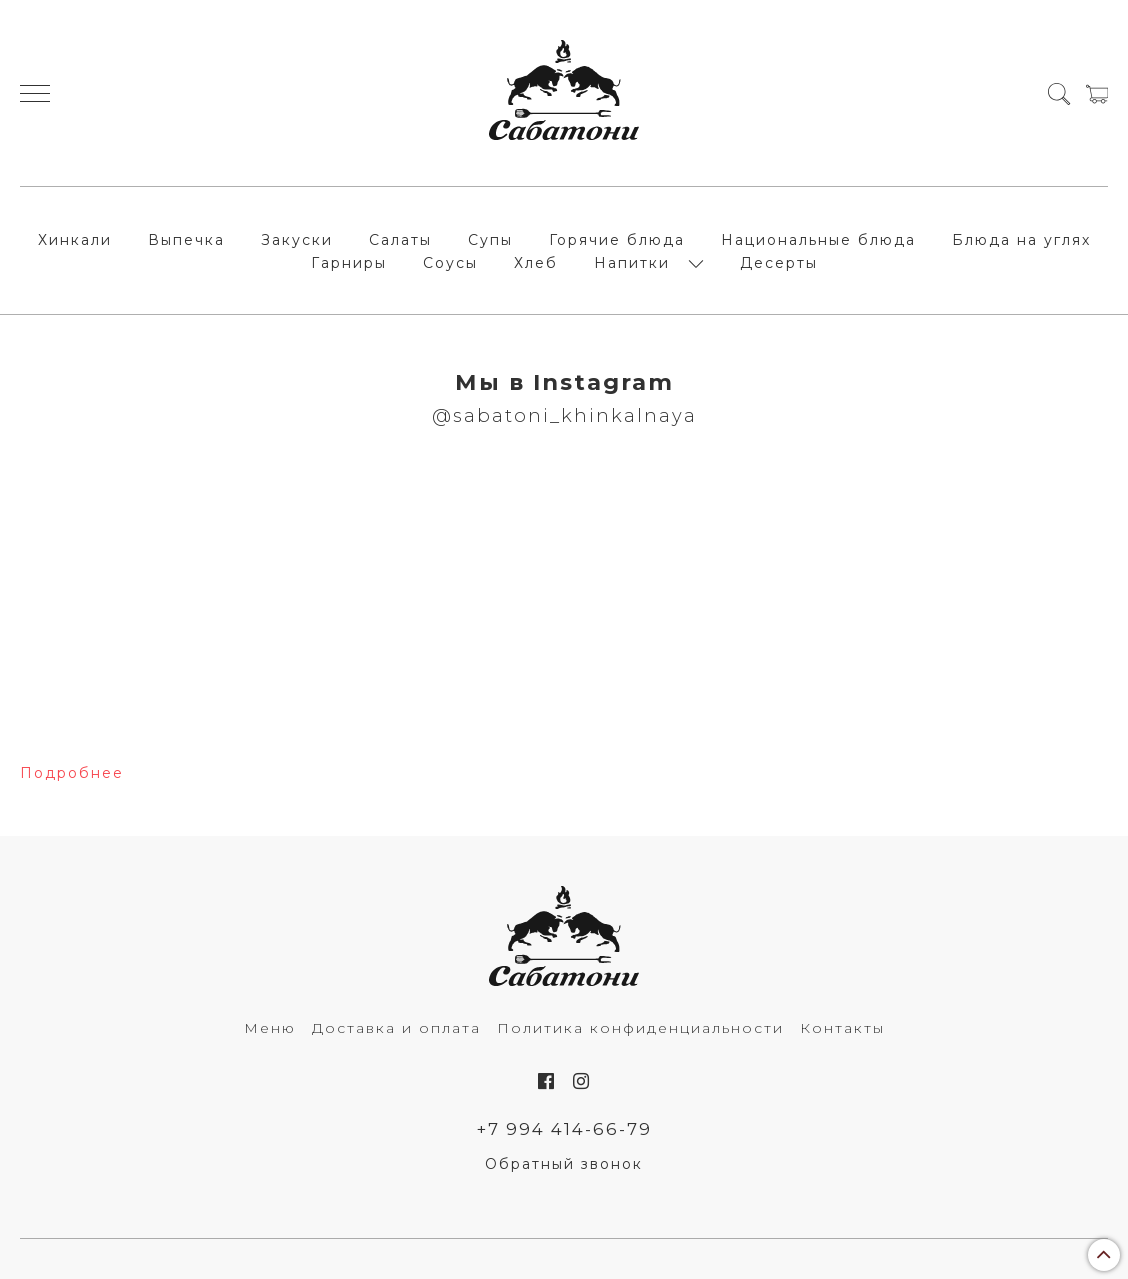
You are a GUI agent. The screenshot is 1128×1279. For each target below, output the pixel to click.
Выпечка (186, 240)
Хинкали (75, 240)
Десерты (779, 263)
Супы (490, 240)
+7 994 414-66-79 (564, 1129)
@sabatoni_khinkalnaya (564, 415)
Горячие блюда (617, 240)
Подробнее (72, 773)
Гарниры (349, 263)
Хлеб (536, 263)
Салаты (400, 240)
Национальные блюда (818, 240)
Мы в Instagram (564, 382)
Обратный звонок (564, 1164)
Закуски (297, 240)
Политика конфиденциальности (640, 1028)
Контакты (842, 1028)
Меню (270, 1028)
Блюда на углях (1021, 240)
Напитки (632, 263)
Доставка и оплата (396, 1028)
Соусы (450, 263)
